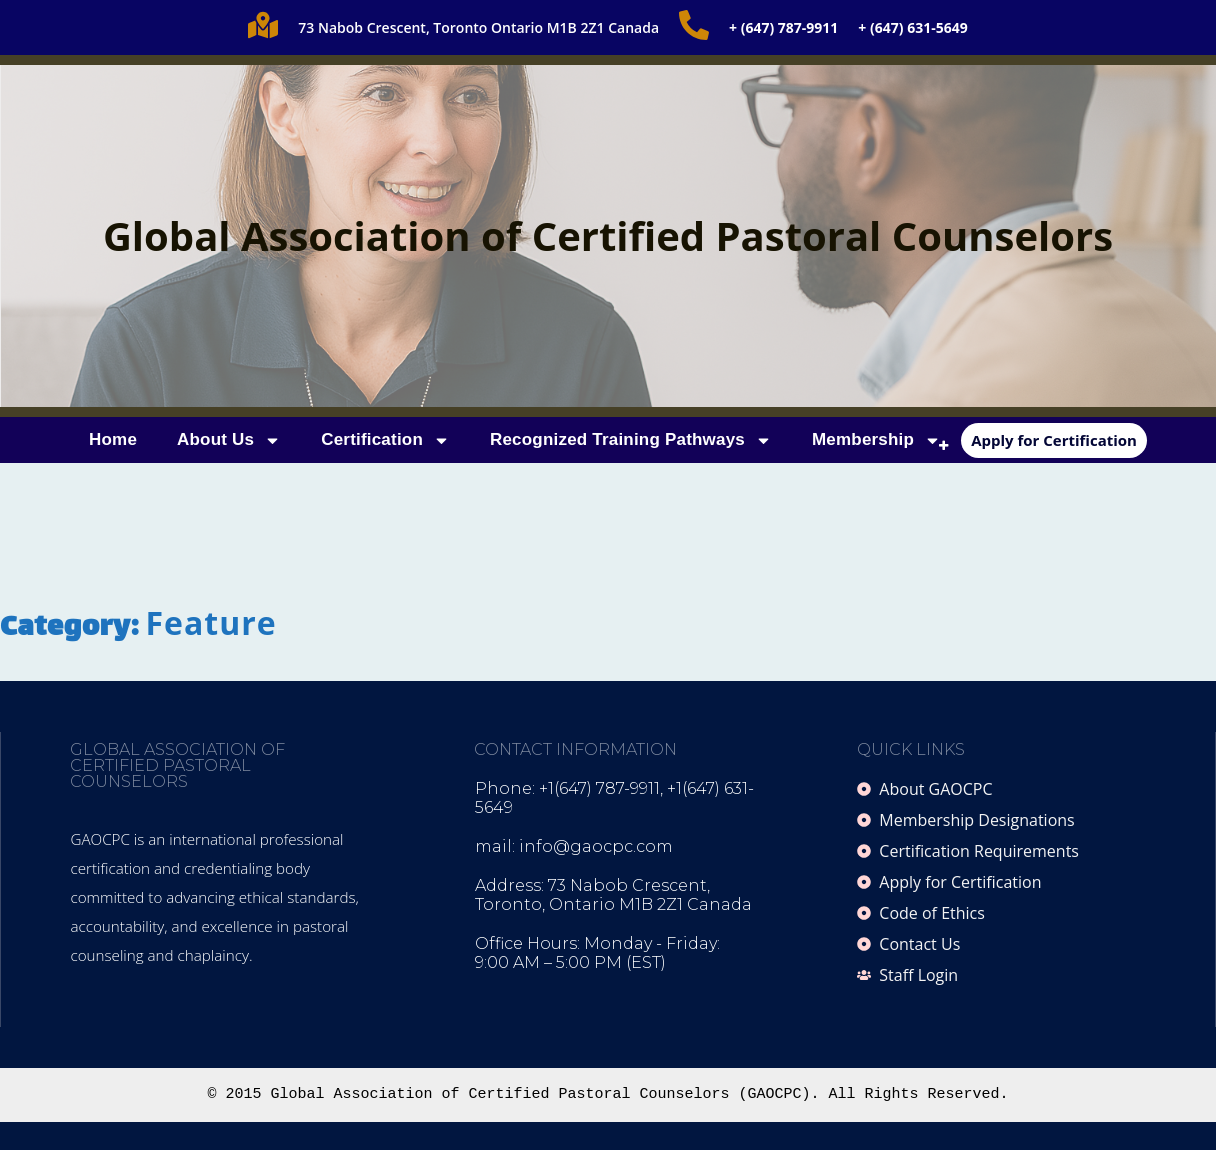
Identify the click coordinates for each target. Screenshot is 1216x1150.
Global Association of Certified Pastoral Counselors (608, 235)
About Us (229, 440)
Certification (385, 440)
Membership (876, 440)
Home (113, 439)
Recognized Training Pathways (631, 440)
